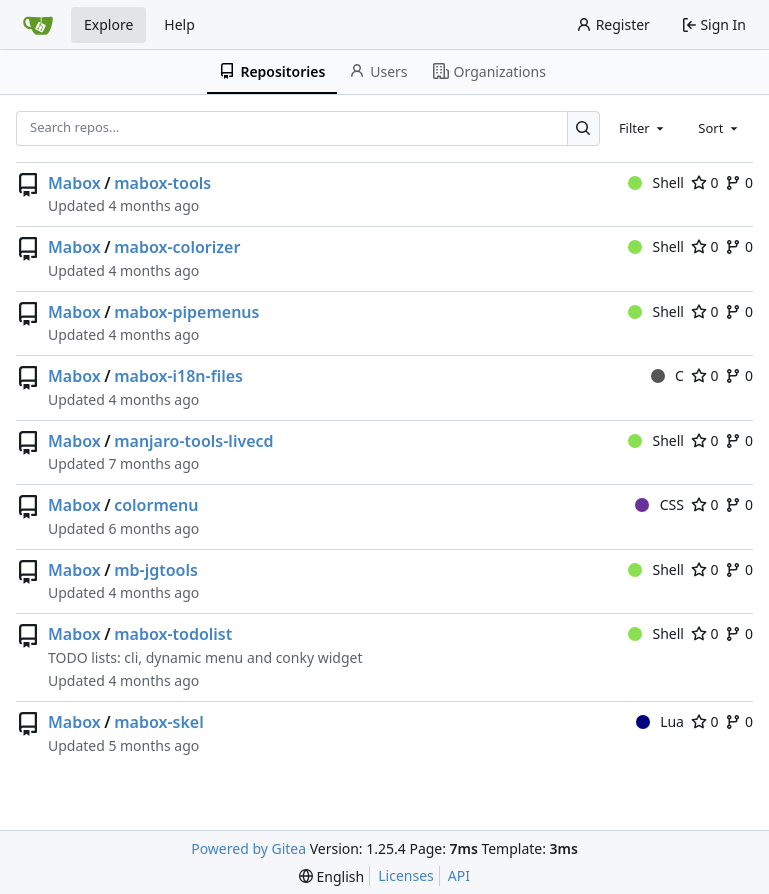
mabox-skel (159, 722)
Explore (108, 24)
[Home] (38, 25)
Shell (656, 182)
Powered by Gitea (248, 848)
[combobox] (643, 128)
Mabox (74, 183)
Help (179, 24)
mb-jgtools (156, 570)
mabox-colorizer (177, 247)
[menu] (331, 876)
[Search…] (583, 128)
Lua (660, 721)
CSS (659, 504)
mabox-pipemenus (186, 312)
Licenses (406, 875)
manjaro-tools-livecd (193, 441)
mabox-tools (162, 183)
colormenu (156, 505)
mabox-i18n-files (178, 376)
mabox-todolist (173, 634)
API (459, 875)
